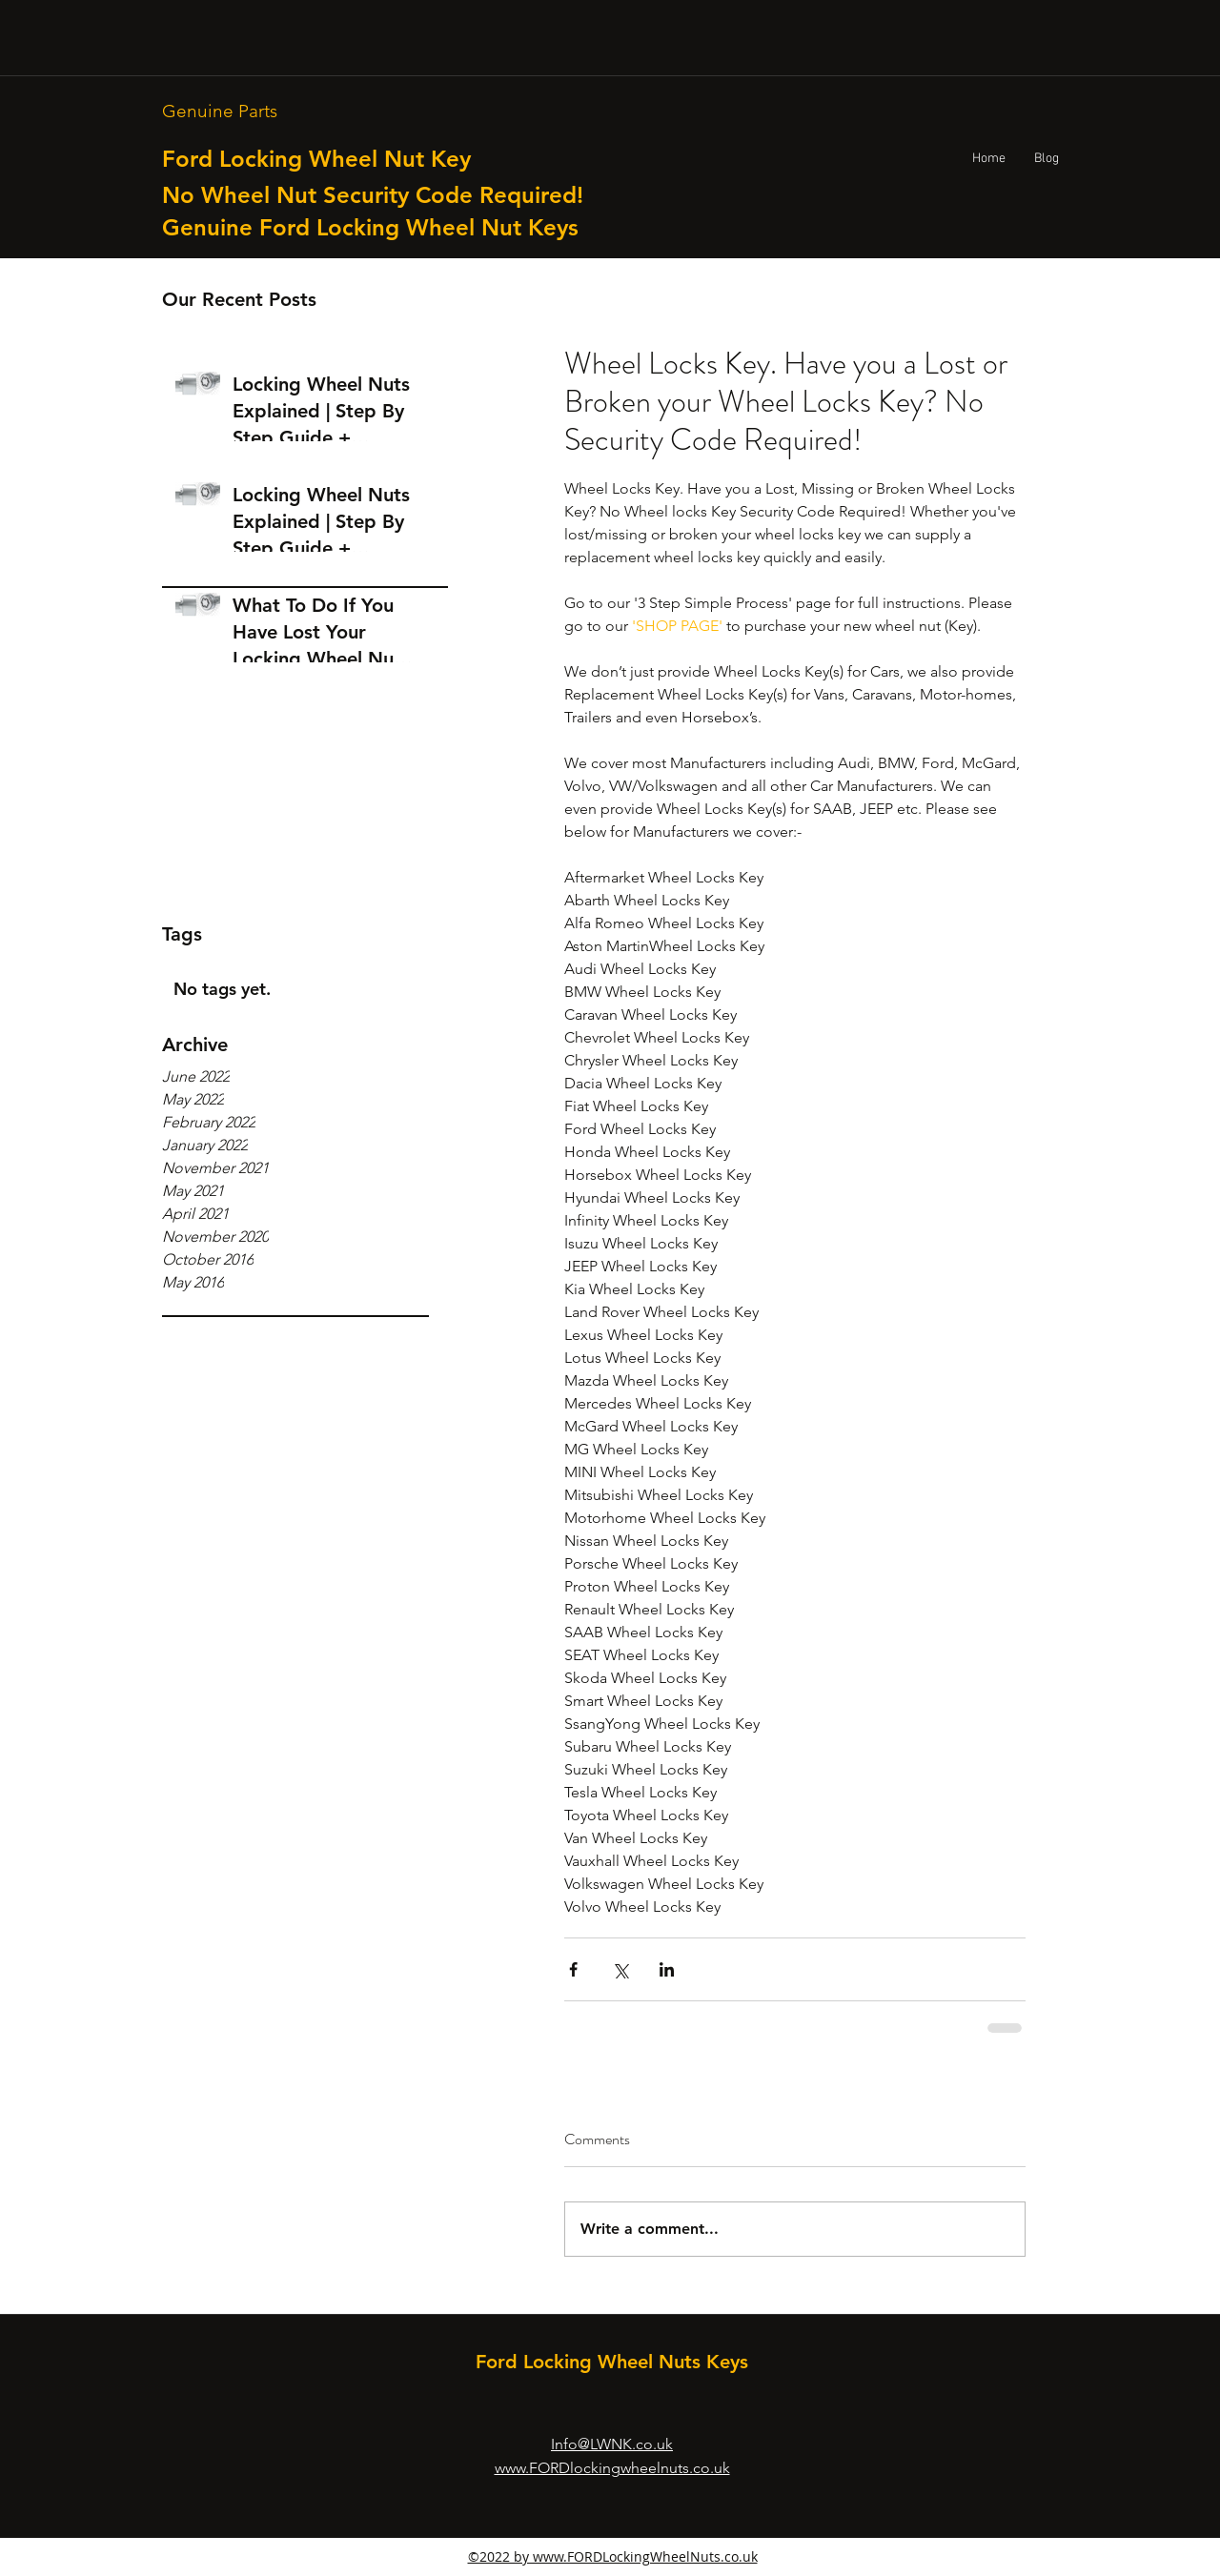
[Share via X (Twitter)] (620, 1969)
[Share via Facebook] (573, 1969)
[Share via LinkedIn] (667, 1969)
